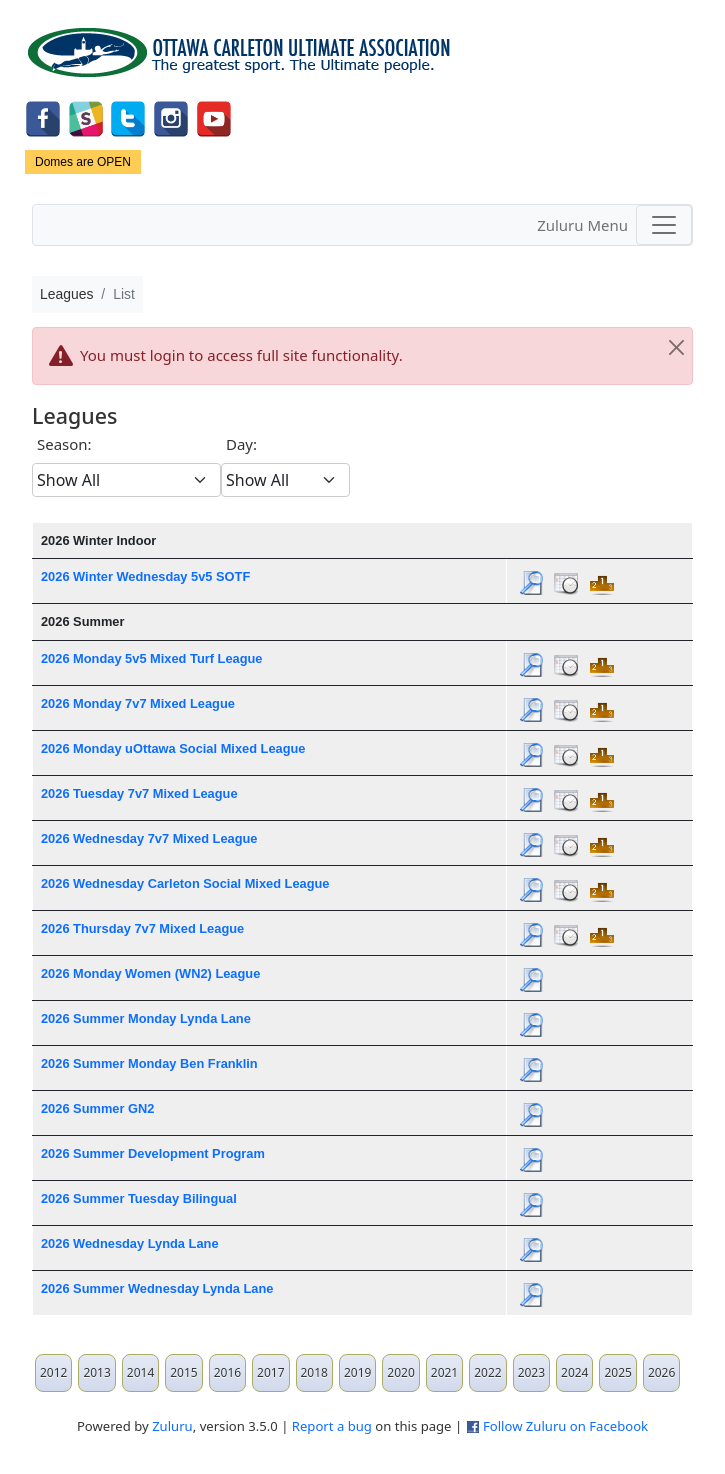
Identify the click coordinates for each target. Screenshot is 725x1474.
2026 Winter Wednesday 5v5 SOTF (145, 576)
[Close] (676, 348)
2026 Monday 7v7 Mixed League (138, 703)
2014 (140, 1372)
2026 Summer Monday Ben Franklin (149, 1063)
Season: (64, 444)
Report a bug (332, 1426)
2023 (531, 1372)
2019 (357, 1372)
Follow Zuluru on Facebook (565, 1426)
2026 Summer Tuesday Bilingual (139, 1198)
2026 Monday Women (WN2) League (150, 973)
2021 (444, 1372)
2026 (661, 1372)
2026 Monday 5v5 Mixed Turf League (151, 658)
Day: (241, 444)
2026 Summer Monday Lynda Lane (146, 1018)
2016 (227, 1372)
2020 (400, 1372)
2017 (270, 1372)
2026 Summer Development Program (153, 1153)
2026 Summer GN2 (97, 1108)
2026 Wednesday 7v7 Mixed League (149, 838)
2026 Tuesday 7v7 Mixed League (139, 793)
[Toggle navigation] (664, 225)
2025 (617, 1372)
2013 (96, 1372)
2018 (314, 1372)
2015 (183, 1372)
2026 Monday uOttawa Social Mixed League (173, 748)
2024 (574, 1372)
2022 (487, 1372)
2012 (53, 1372)
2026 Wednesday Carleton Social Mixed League (185, 883)
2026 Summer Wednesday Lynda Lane (157, 1288)
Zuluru (172, 1426)
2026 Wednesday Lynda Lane (130, 1243)
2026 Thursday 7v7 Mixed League (142, 928)
